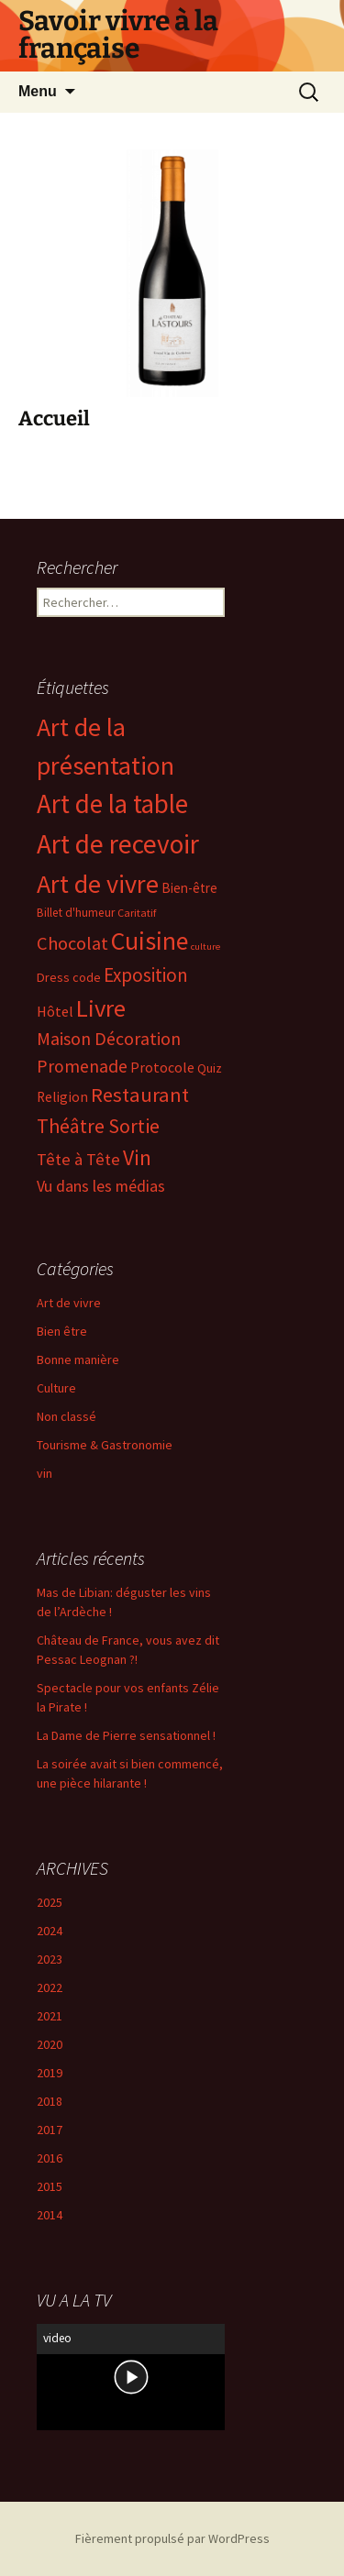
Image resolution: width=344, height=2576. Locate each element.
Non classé (66, 1416)
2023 (49, 1959)
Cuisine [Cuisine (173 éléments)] (149, 941)
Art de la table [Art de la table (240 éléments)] (112, 803)
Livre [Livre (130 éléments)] (101, 1008)
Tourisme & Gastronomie (104, 1445)
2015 (49, 2186)
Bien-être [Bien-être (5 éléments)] (189, 888)
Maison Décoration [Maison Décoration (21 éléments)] (109, 1039)
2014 (49, 2215)
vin (44, 1473)
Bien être (62, 1331)
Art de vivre (69, 1302)
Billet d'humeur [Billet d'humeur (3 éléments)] (76, 912)
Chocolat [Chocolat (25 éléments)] (72, 943)
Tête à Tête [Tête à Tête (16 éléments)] (78, 1159)
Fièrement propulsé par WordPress (172, 2538)
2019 (49, 2072)
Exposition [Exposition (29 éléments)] (146, 975)
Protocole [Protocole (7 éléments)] (162, 1067)
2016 (49, 2158)
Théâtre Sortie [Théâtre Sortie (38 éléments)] (98, 1126)
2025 (49, 1902)
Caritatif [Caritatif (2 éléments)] (136, 912)
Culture (56, 1388)
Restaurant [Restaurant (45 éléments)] (140, 1094)
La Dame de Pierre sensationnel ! (126, 1735)
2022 (49, 1987)
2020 (49, 2044)
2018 (49, 2101)
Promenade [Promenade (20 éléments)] (82, 1066)
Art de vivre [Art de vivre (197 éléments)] (98, 883)
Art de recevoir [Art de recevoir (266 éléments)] (118, 844)
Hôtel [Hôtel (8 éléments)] (55, 1011)
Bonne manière (78, 1359)
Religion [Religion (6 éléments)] (62, 1097)
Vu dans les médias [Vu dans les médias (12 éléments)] (101, 1186)
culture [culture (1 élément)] (205, 946)
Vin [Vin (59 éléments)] (137, 1157)
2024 (49, 1930)
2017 (49, 2129)
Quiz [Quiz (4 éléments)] (209, 1068)
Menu (37, 91)
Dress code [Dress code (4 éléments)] (69, 977)
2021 (49, 2016)
